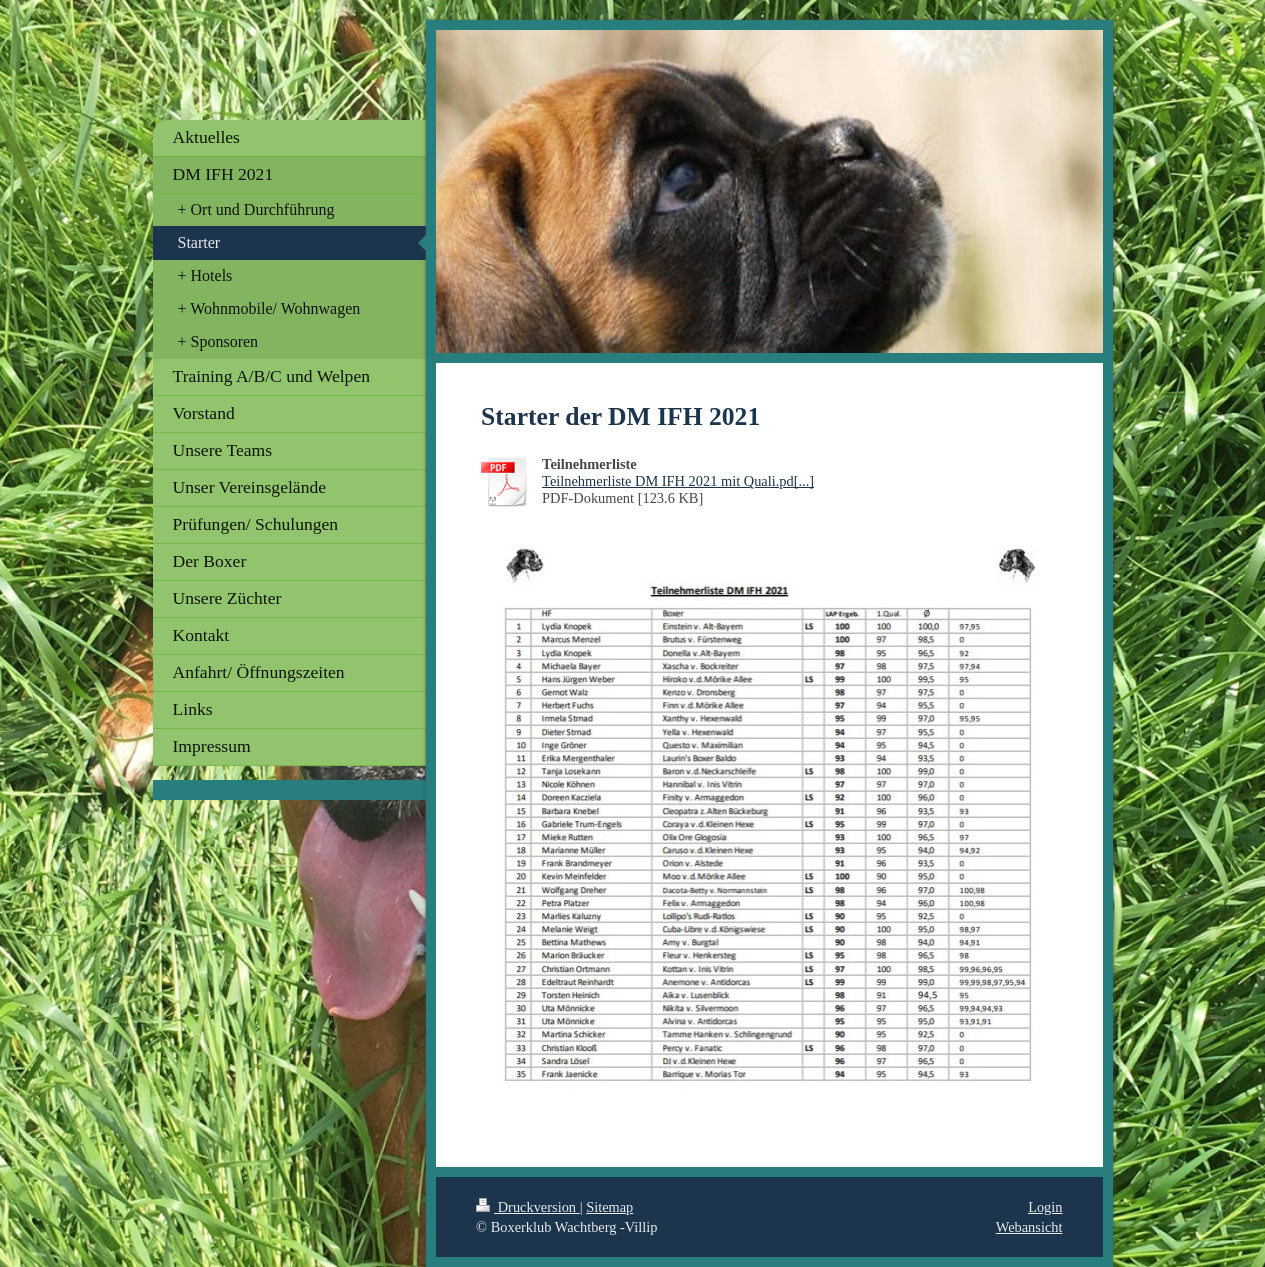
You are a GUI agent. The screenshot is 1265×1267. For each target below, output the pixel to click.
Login (1045, 1207)
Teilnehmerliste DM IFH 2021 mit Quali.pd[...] (678, 481)
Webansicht (1029, 1227)
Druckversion (528, 1207)
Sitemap (609, 1207)
